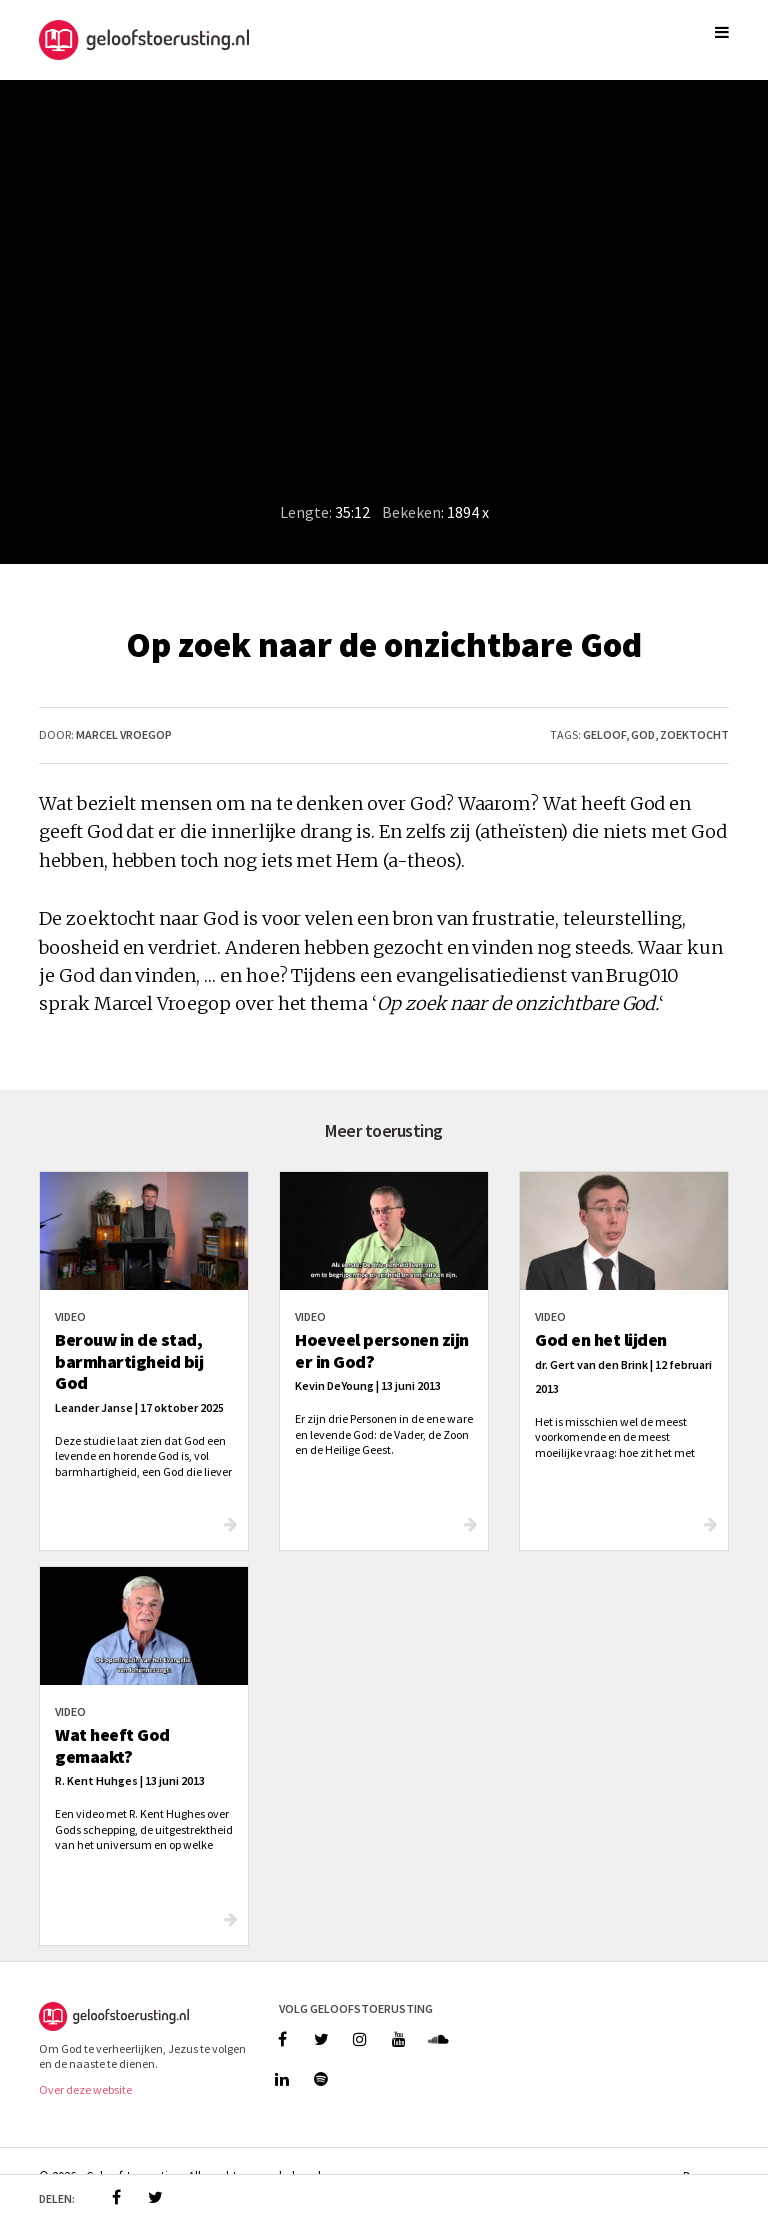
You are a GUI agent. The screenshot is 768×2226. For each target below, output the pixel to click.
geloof (604, 734)
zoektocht (694, 734)
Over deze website (85, 2089)
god (643, 734)
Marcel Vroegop (124, 734)
